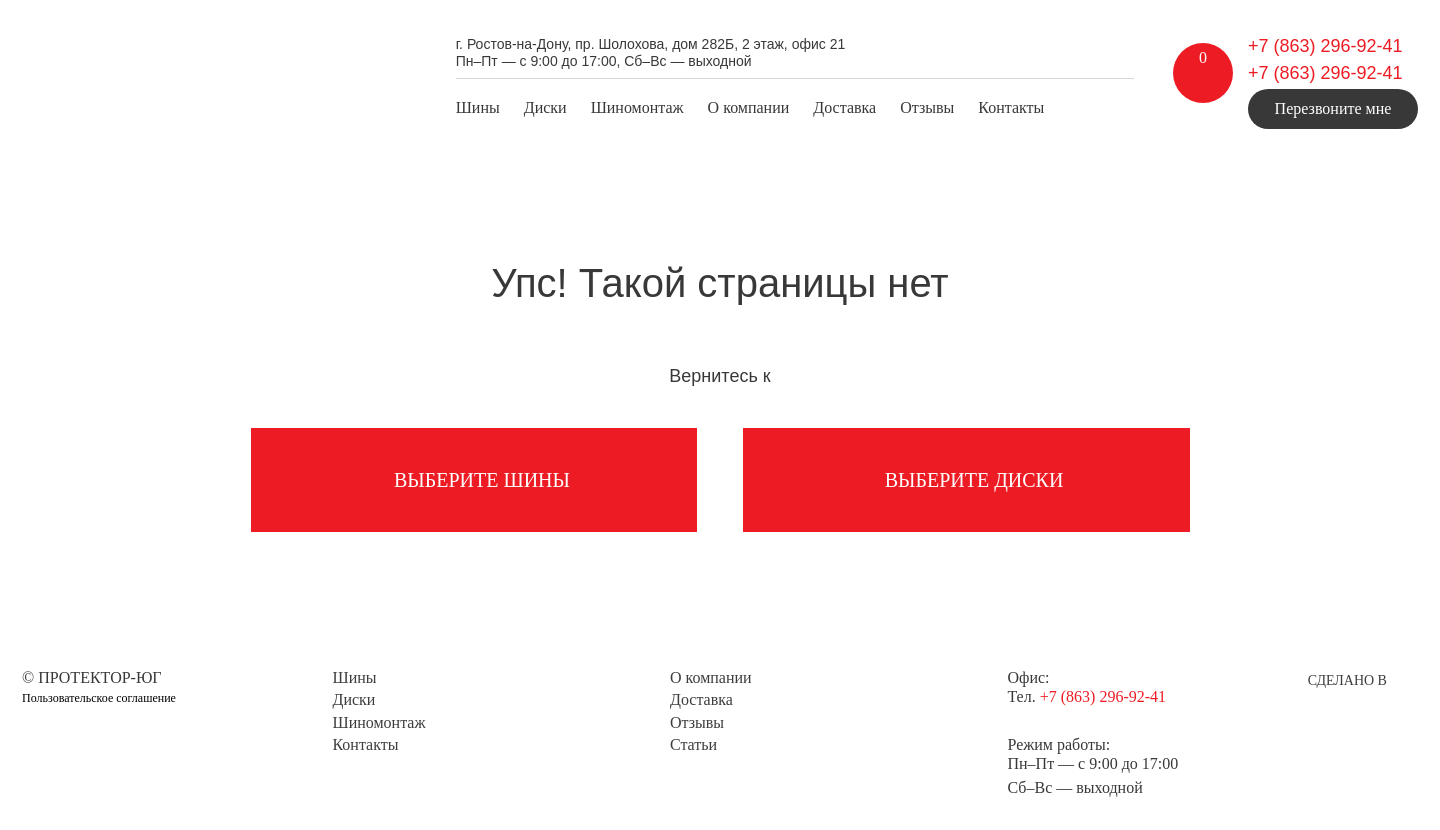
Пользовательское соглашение (99, 698)
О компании (749, 107)
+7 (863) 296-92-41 (1325, 46)
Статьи (693, 744)
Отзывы (927, 107)
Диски (545, 107)
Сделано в (1347, 680)
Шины (478, 107)
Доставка (844, 107)
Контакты (1011, 107)
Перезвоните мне (1333, 108)
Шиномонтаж (637, 107)
